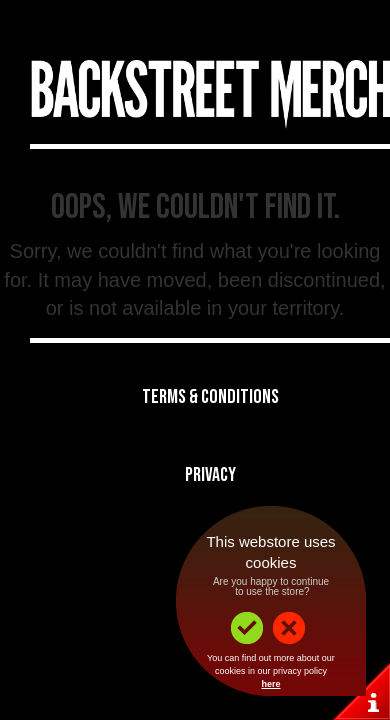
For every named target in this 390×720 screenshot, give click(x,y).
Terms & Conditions (210, 397)
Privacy (210, 475)
